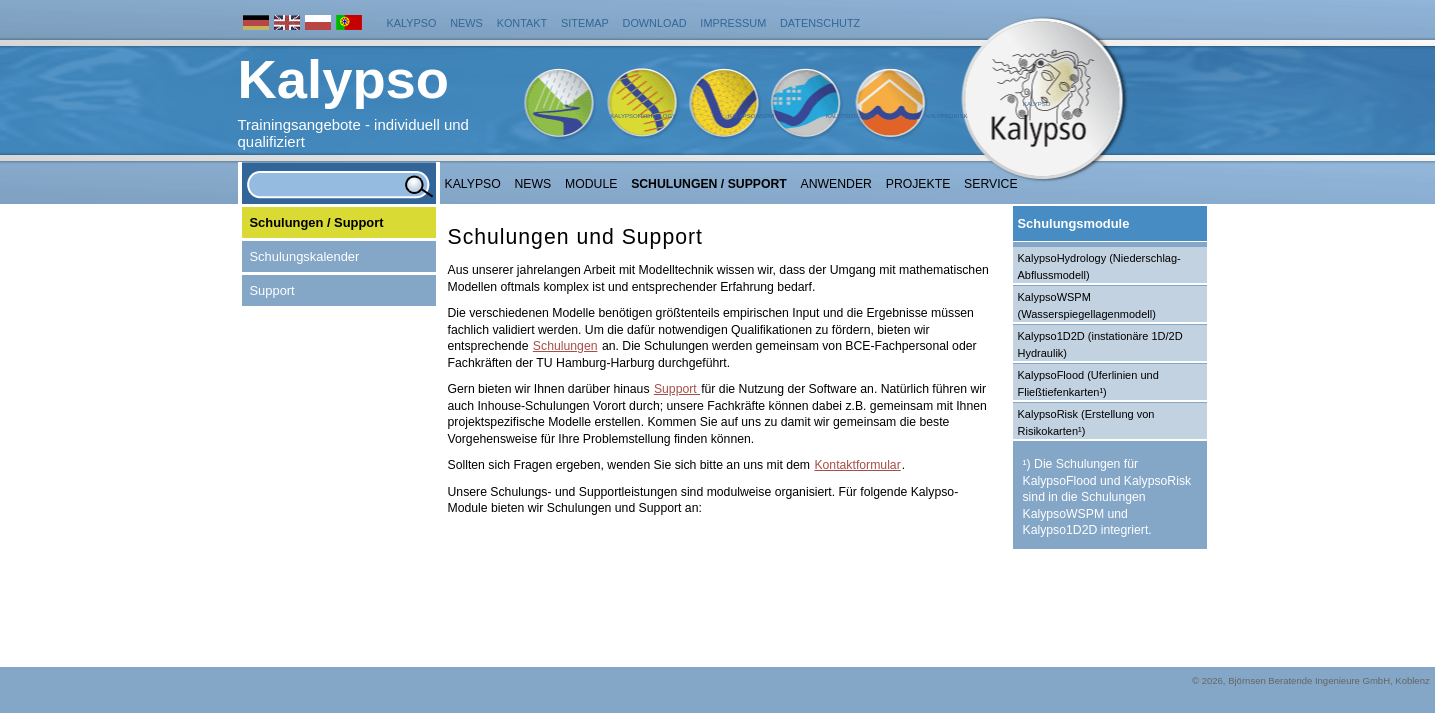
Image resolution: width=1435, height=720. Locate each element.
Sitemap (585, 23)
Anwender (836, 184)
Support (272, 290)
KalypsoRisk (947, 116)
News (466, 23)
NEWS (533, 184)
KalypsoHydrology (643, 116)
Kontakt (522, 23)
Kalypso (412, 23)
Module (591, 184)
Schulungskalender (305, 256)
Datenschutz (820, 23)
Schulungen (565, 346)
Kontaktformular (857, 465)
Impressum (733, 23)
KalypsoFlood (850, 116)
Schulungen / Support (709, 184)
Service (991, 184)
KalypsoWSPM (751, 116)
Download (655, 23)
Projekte (918, 184)
